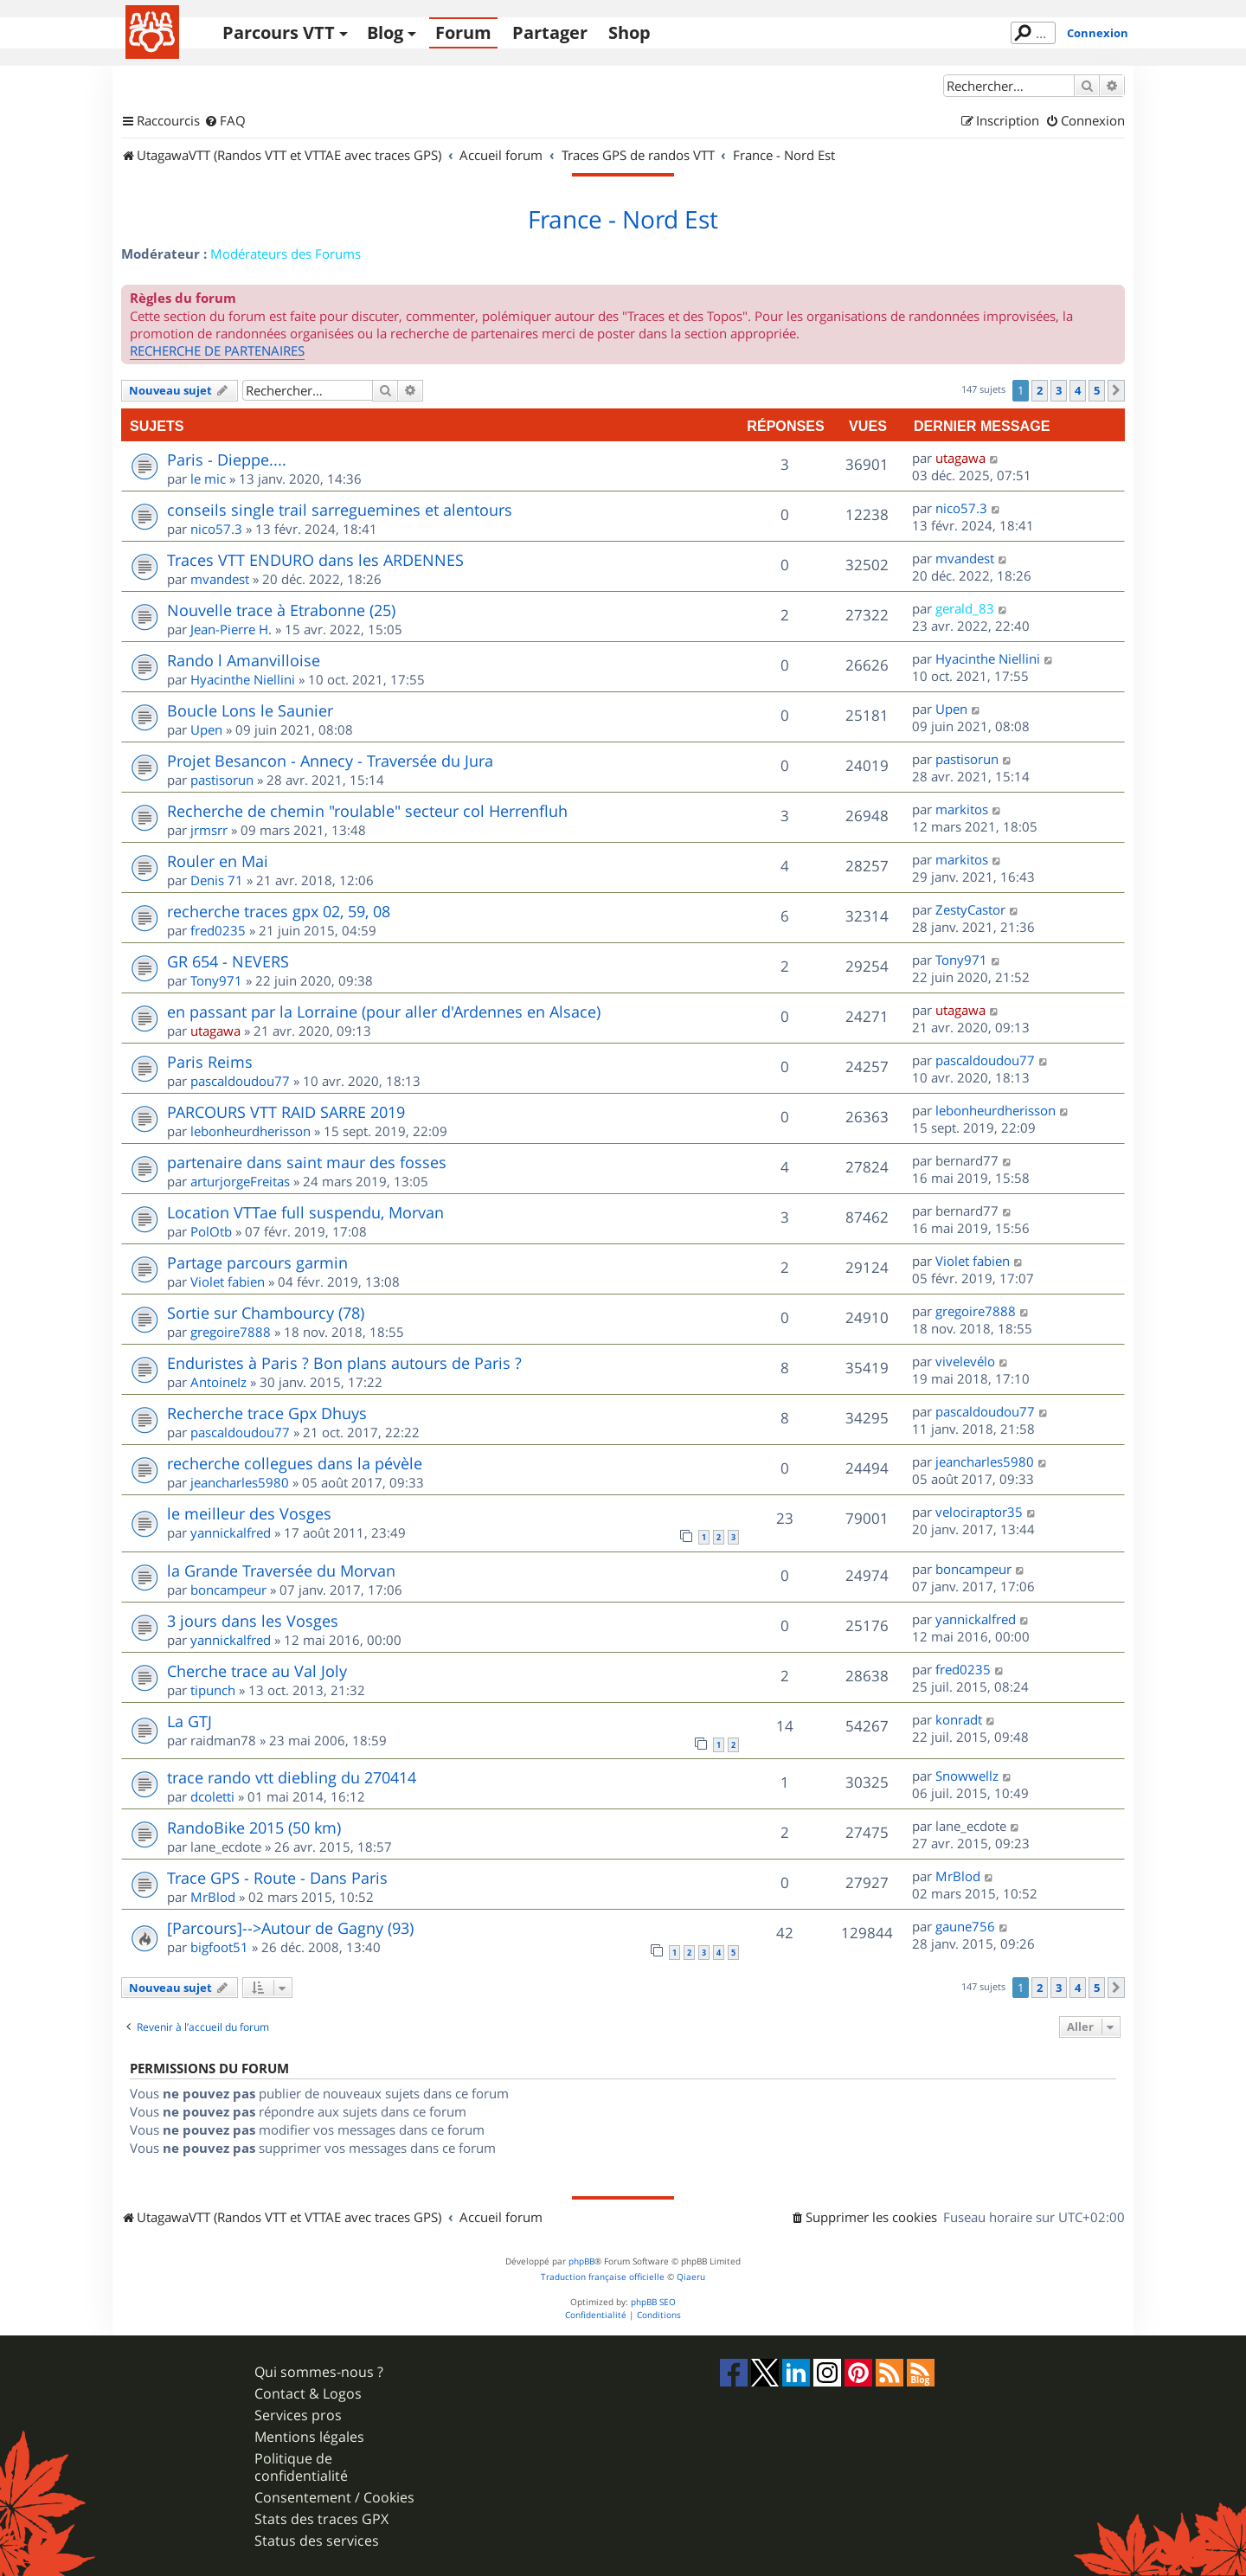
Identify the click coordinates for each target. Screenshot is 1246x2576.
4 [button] (1078, 390)
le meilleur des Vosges (249, 1513)
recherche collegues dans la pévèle (294, 1463)
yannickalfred (230, 1532)
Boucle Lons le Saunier (250, 710)
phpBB (581, 2261)
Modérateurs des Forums (285, 253)
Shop (629, 32)
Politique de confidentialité (301, 2467)
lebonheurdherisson (250, 1131)
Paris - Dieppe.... (226, 459)
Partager (550, 32)
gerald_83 (964, 608)
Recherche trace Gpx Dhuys (267, 1413)
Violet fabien (227, 1281)
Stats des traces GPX (321, 2519)
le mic (208, 478)
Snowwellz (967, 1775)
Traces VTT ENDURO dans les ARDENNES (315, 559)
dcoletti (212, 1796)
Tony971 (216, 980)
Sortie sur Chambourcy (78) (265, 1312)
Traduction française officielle (603, 2277)
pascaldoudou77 (240, 1080)
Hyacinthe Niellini (242, 679)
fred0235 (218, 930)
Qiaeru (691, 2277)
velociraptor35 (979, 1511)
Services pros (298, 2415)
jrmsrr (209, 829)
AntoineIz (218, 1382)
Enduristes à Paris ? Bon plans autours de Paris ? (344, 1362)
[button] (1116, 390)
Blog (385, 32)
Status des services (316, 2541)
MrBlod (212, 1896)
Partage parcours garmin (257, 1262)
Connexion (1097, 33)
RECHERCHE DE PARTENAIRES (217, 350)
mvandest (219, 579)
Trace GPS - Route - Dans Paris (277, 1877)
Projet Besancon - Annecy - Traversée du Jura (330, 760)
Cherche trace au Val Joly (257, 1671)
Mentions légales (309, 2437)
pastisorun (222, 779)
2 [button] (1040, 390)
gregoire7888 (230, 1331)
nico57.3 (216, 528)
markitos (961, 809)
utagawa (960, 457)
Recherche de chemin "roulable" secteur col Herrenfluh (367, 810)
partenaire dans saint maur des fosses (306, 1162)
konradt (958, 1719)
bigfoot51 (219, 1947)
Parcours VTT (278, 32)
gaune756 (965, 1926)
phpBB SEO (653, 2302)
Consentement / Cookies (334, 2497)
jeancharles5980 (239, 1482)
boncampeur (228, 1589)
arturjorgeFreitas (240, 1181)
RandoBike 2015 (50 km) (254, 1827)
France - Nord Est (623, 219)
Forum (463, 32)
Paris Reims (210, 1061)
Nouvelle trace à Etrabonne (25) (281, 610)
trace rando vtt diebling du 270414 (291, 1777)
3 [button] (1059, 390)
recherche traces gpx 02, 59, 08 (278, 911)
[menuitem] (225, 121)
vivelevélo (965, 1361)
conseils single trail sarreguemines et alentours (339, 509)
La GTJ (189, 1721)
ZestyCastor (970, 909)
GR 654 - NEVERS (228, 961)
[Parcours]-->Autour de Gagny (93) (290, 1928)
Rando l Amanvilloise (243, 660)
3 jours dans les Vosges (252, 1620)
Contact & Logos (308, 2394)
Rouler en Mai (217, 861)
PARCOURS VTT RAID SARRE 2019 (286, 1112)
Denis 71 (216, 880)
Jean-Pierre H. (231, 629)
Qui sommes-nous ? (318, 2372)
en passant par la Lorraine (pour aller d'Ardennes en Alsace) (384, 1011)
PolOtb (211, 1231)
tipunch (212, 1690)
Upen (206, 729)
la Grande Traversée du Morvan (281, 1570)
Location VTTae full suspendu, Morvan (305, 1212)
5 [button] (1097, 390)
